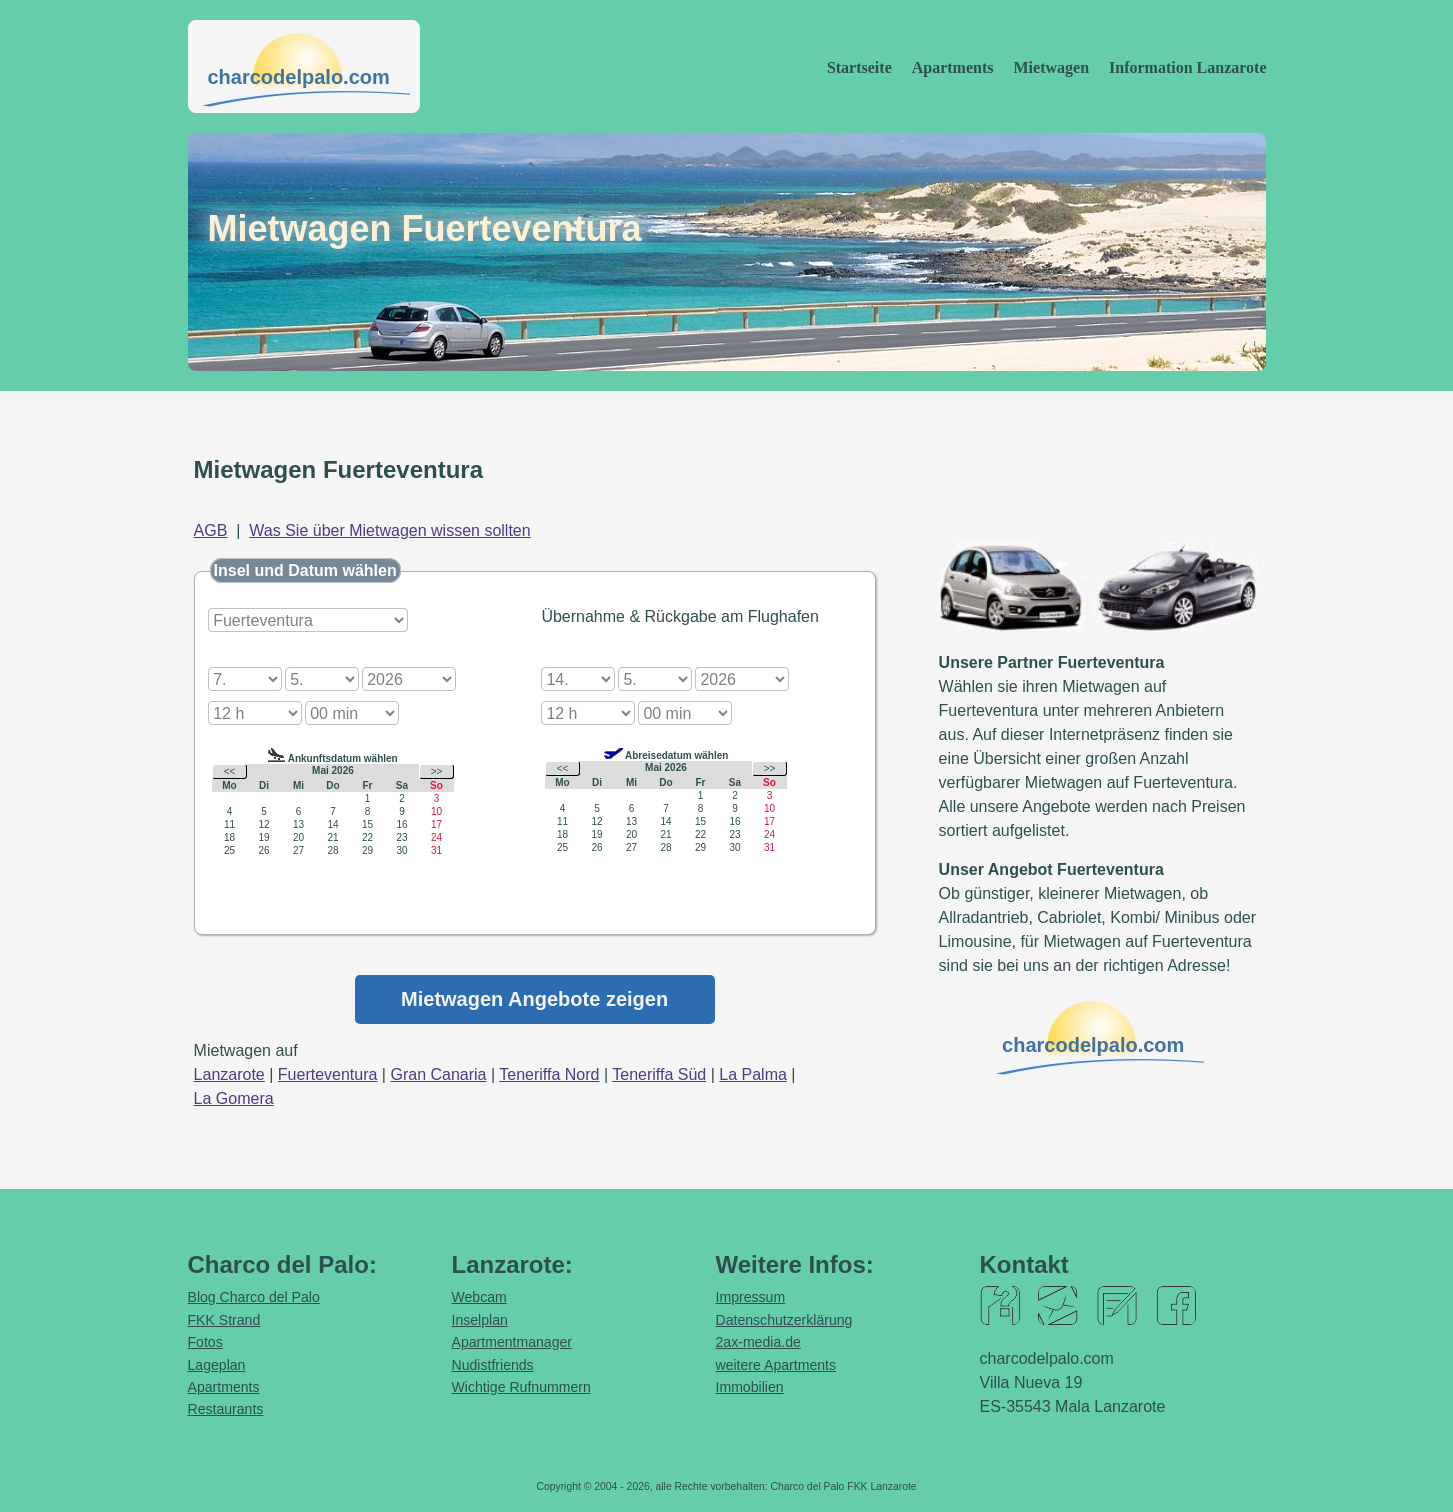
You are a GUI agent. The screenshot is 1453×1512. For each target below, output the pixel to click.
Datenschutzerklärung (784, 1320)
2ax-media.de (758, 1342)
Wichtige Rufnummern (521, 1387)
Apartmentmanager (512, 1342)
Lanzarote (229, 1074)
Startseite (859, 67)
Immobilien (750, 1387)
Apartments (953, 67)
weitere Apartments (776, 1365)
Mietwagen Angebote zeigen (534, 999)
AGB (211, 530)
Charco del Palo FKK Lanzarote (843, 1486)
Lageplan (217, 1365)
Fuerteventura (328, 1074)
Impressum (751, 1297)
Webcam (479, 1297)
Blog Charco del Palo (254, 1297)
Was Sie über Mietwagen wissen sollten (389, 530)
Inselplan (480, 1320)
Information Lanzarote (1187, 67)
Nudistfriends (493, 1365)
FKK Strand (224, 1320)
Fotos (205, 1342)
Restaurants (226, 1409)
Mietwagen (1052, 67)
